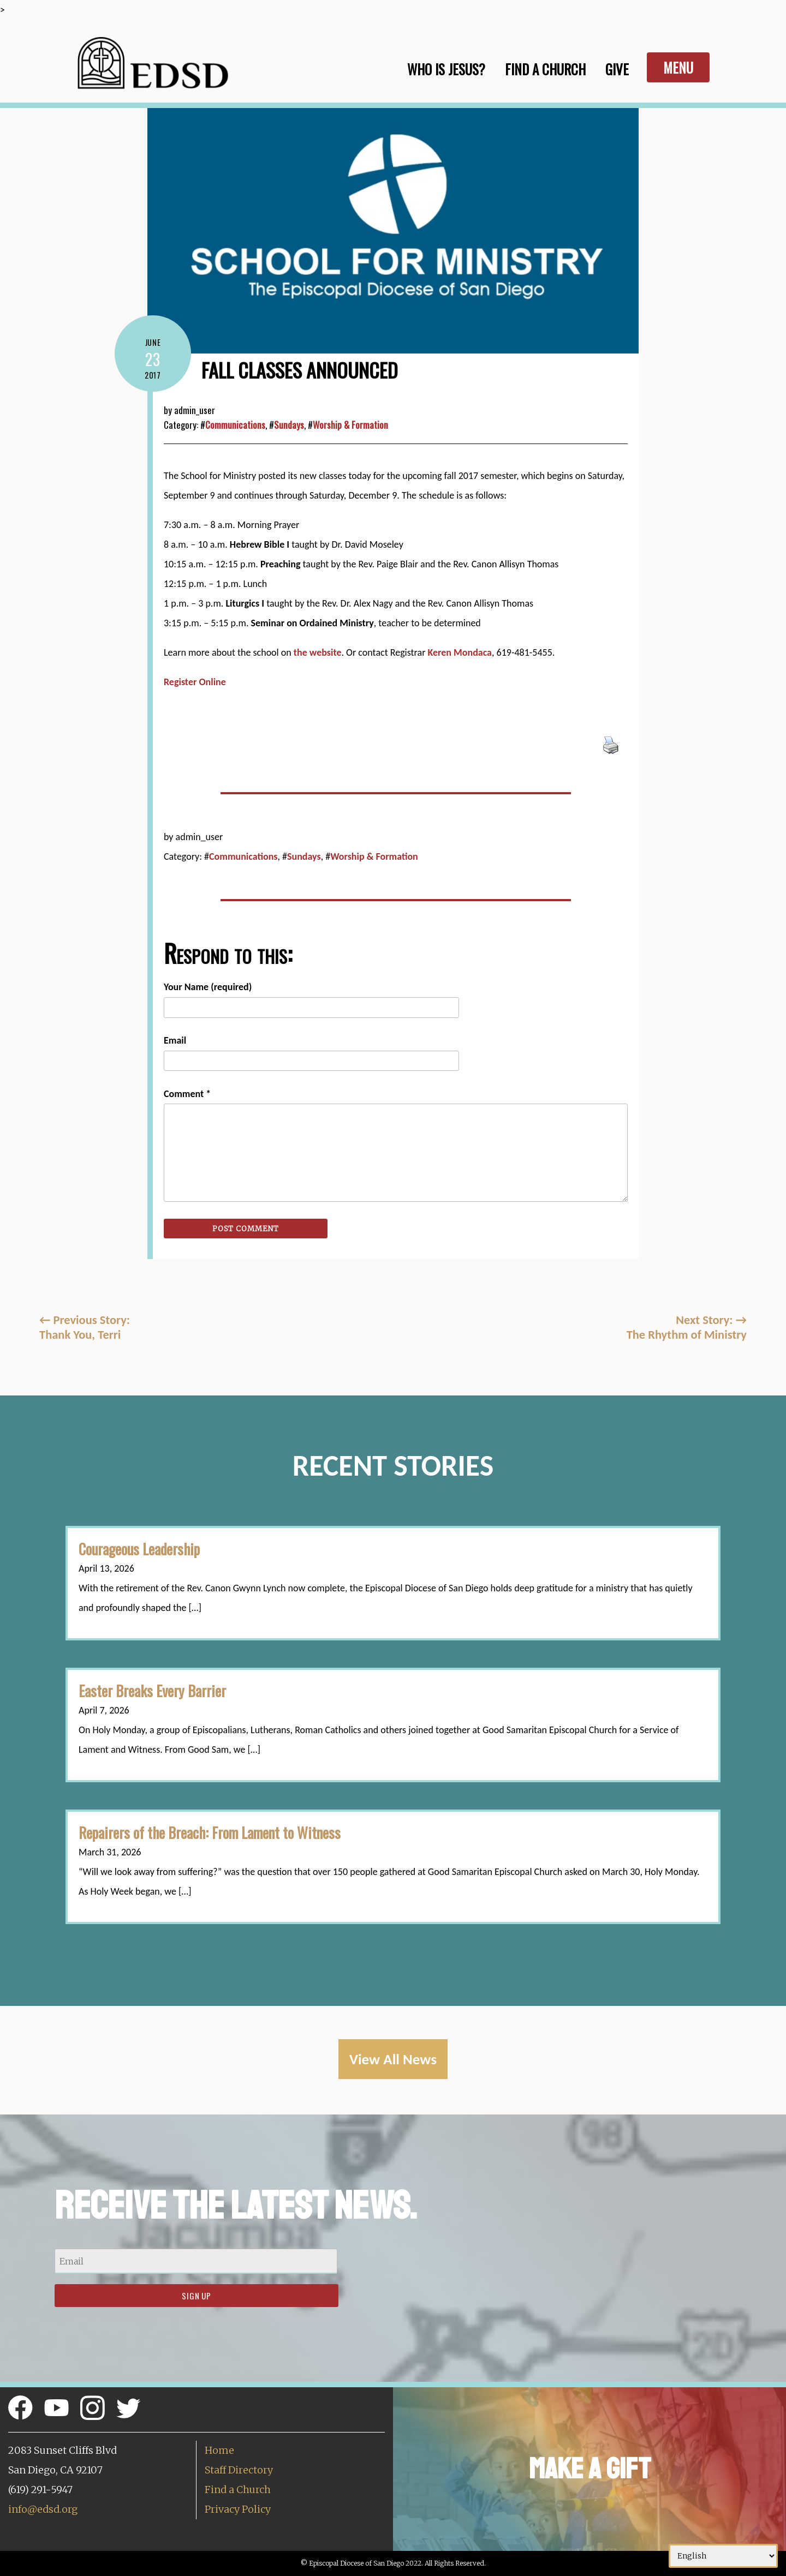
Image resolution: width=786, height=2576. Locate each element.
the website (318, 652)
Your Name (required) (208, 987)
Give (617, 69)
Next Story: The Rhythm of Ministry (687, 1327)
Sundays (289, 425)
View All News (393, 2059)
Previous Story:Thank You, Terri (84, 1327)
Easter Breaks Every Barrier (152, 1691)
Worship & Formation (350, 425)
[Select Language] (723, 2556)
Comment (187, 1094)
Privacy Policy (238, 2509)
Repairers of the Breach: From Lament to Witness (210, 1832)
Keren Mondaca (460, 652)
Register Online (195, 682)
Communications (235, 425)
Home (219, 2450)
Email (175, 1040)
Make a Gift (590, 2469)
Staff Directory (239, 2470)
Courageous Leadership (139, 1549)
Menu (678, 67)
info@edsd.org (43, 2509)
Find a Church (238, 2489)
